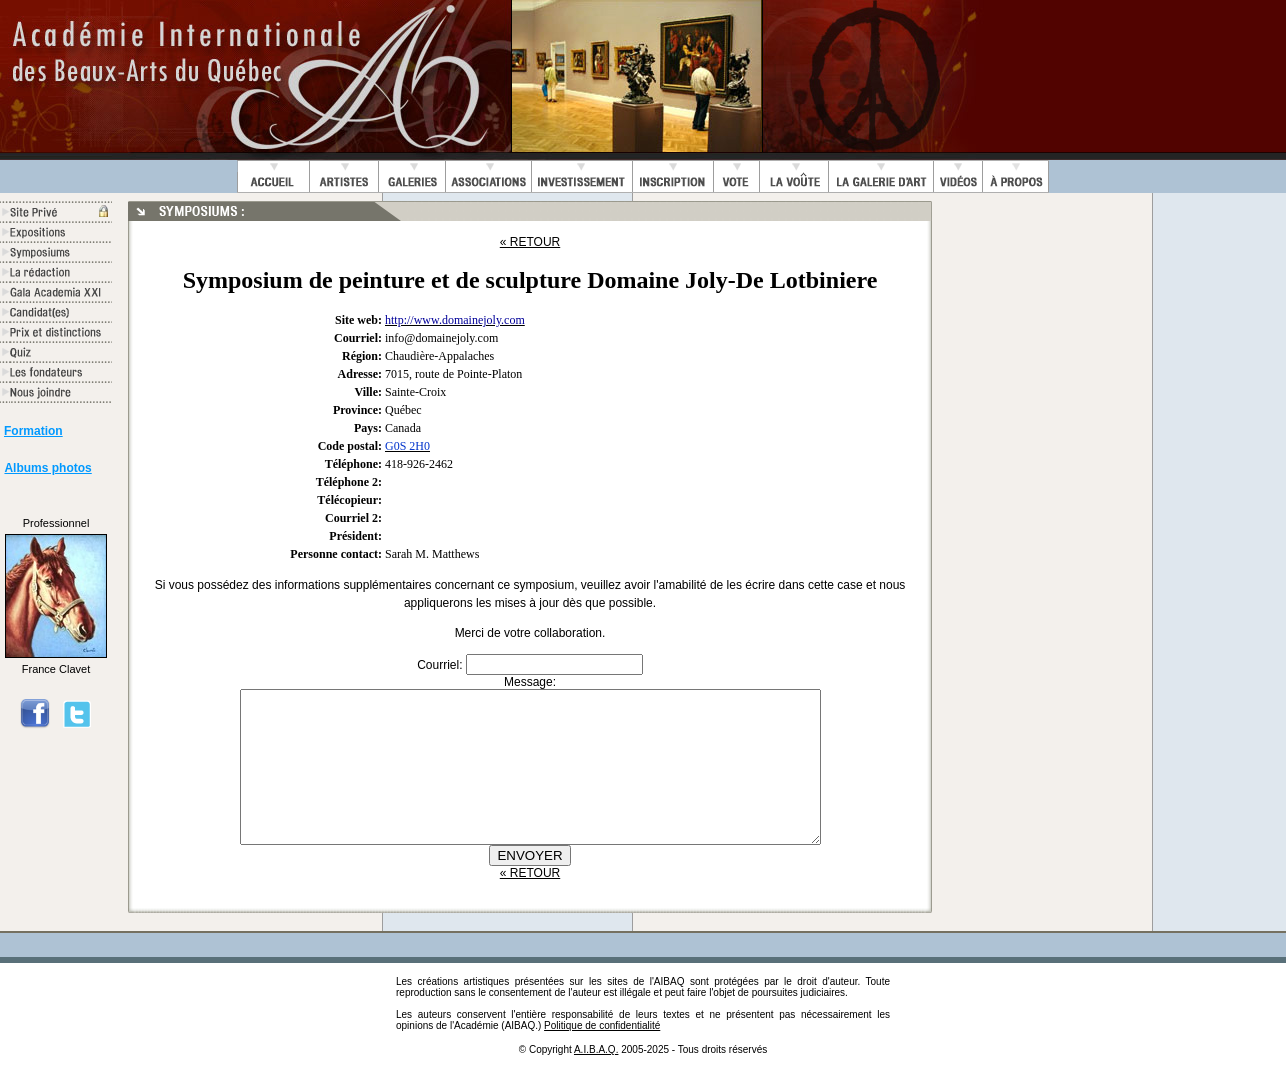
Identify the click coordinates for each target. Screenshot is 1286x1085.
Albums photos (47, 468)
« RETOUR (530, 242)
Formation (33, 431)
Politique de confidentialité (602, 1055)
